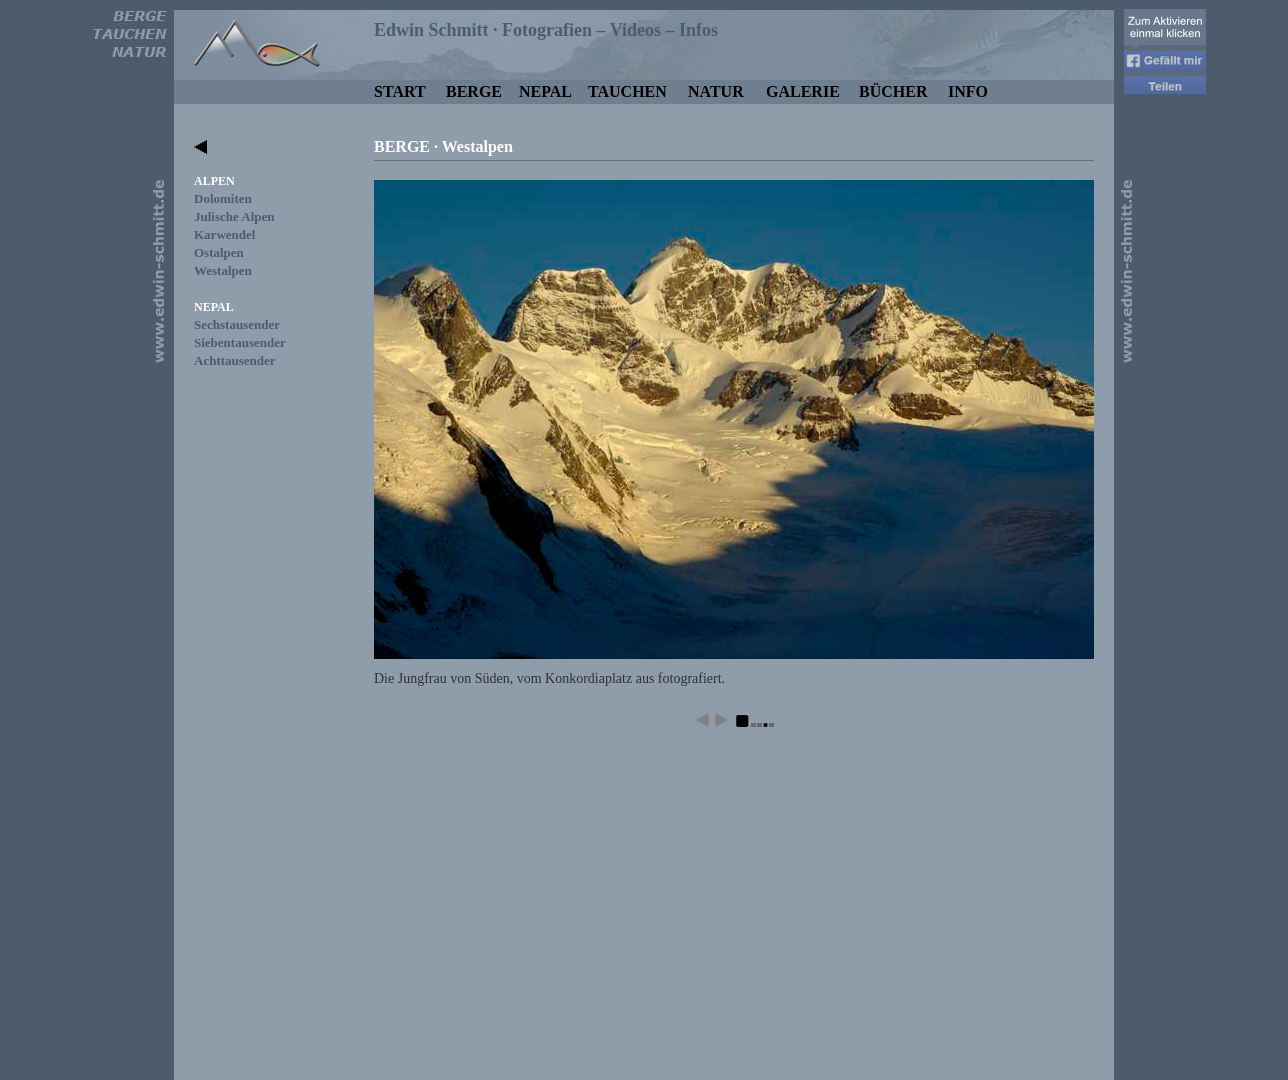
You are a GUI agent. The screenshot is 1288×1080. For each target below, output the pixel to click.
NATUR (716, 91)
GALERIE (803, 91)
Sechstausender (237, 324)
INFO (968, 91)
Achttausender (235, 360)
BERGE (474, 91)
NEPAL (545, 91)
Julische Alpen (234, 216)
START (400, 91)
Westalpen (223, 270)
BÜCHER (893, 91)
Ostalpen (219, 252)
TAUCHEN (627, 91)
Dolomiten (223, 198)
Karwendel (224, 234)
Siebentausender (240, 342)
